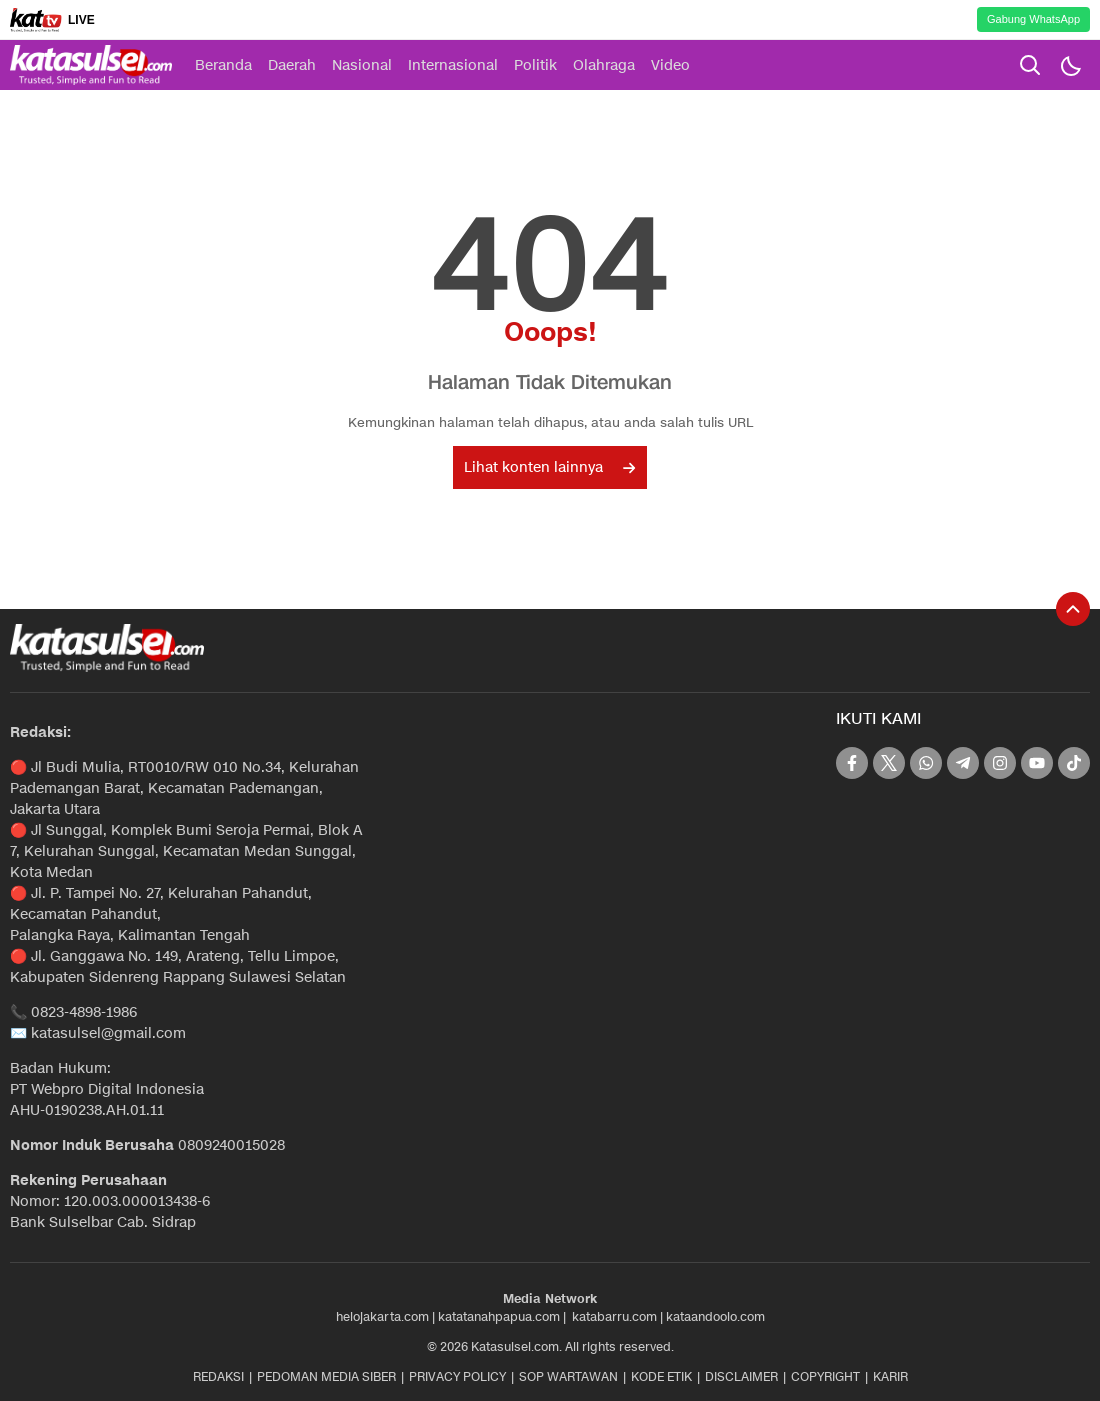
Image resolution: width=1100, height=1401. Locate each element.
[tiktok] (1074, 763)
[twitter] (889, 763)
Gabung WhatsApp (1033, 19)
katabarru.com (614, 1316)
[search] (1030, 65)
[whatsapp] (926, 763)
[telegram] (963, 763)
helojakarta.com (382, 1316)
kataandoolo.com (715, 1316)
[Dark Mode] (1070, 65)
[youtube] (1037, 763)
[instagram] (1000, 763)
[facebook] (852, 763)
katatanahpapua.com (499, 1316)
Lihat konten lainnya (549, 467)
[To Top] (1073, 609)
